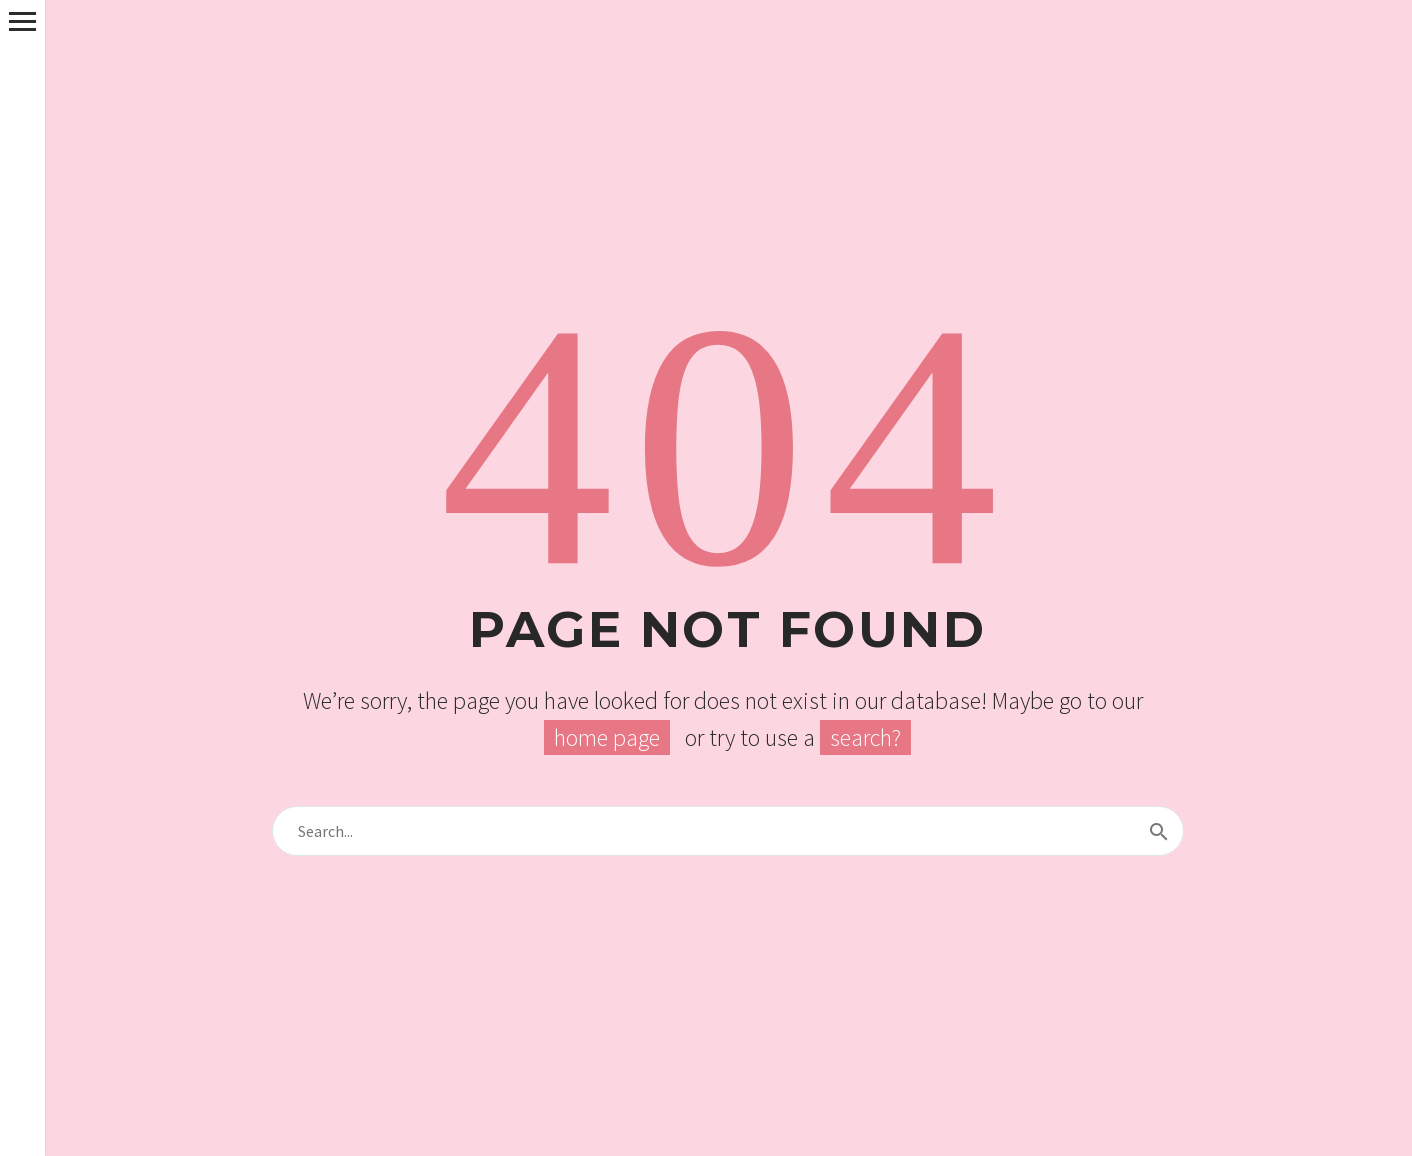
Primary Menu (22, 21)
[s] (727, 831)
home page (607, 737)
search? (865, 737)
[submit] (1159, 831)
